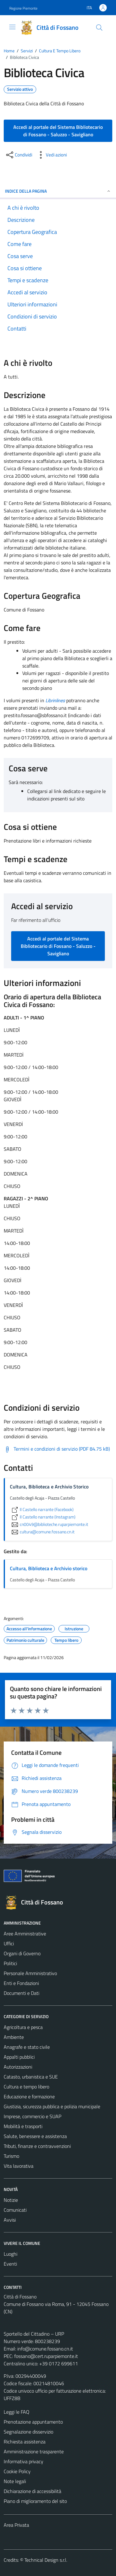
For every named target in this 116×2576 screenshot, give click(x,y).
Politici (10, 1963)
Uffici (9, 1943)
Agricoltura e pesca (23, 2027)
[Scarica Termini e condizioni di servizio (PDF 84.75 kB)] (57, 1449)
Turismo (11, 2156)
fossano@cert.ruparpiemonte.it (46, 2356)
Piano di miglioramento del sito (35, 2501)
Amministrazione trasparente (34, 2451)
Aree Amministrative (25, 1933)
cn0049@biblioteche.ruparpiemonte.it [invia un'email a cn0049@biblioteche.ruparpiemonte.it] (49, 1524)
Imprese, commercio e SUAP (32, 2116)
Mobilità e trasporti (23, 2126)
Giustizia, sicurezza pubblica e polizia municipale (52, 2106)
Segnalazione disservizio (28, 2431)
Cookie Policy (17, 2471)
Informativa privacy (23, 2461)
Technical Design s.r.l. (45, 2560)
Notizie (11, 2200)
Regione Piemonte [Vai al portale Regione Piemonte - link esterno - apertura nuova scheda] (23, 8)
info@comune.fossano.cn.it (45, 2348)
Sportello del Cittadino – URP (34, 2333)
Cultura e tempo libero (26, 2086)
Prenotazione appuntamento (33, 2421)
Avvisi (10, 2219)
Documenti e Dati (21, 1993)
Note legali (15, 2481)
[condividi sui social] (18, 155)
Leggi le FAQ (16, 2412)
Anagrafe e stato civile (27, 2047)
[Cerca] (99, 27)
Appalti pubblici (19, 2057)
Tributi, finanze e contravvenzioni (37, 2146)
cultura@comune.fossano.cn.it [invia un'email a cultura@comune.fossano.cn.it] (42, 1531)
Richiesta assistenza (24, 2441)
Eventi (10, 2263)
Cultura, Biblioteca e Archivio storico (48, 1568)
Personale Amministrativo (30, 1973)
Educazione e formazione (29, 2096)
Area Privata (16, 2525)
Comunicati (15, 2210)
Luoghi (10, 2254)
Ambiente (14, 2037)
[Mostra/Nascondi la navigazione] (12, 27)
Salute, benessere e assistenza (35, 2136)
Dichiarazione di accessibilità (32, 2491)
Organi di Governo (22, 1953)
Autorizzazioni (18, 2066)
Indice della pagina (58, 191)
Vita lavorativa (18, 2166)
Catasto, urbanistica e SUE (31, 2076)
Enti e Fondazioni (21, 1983)
